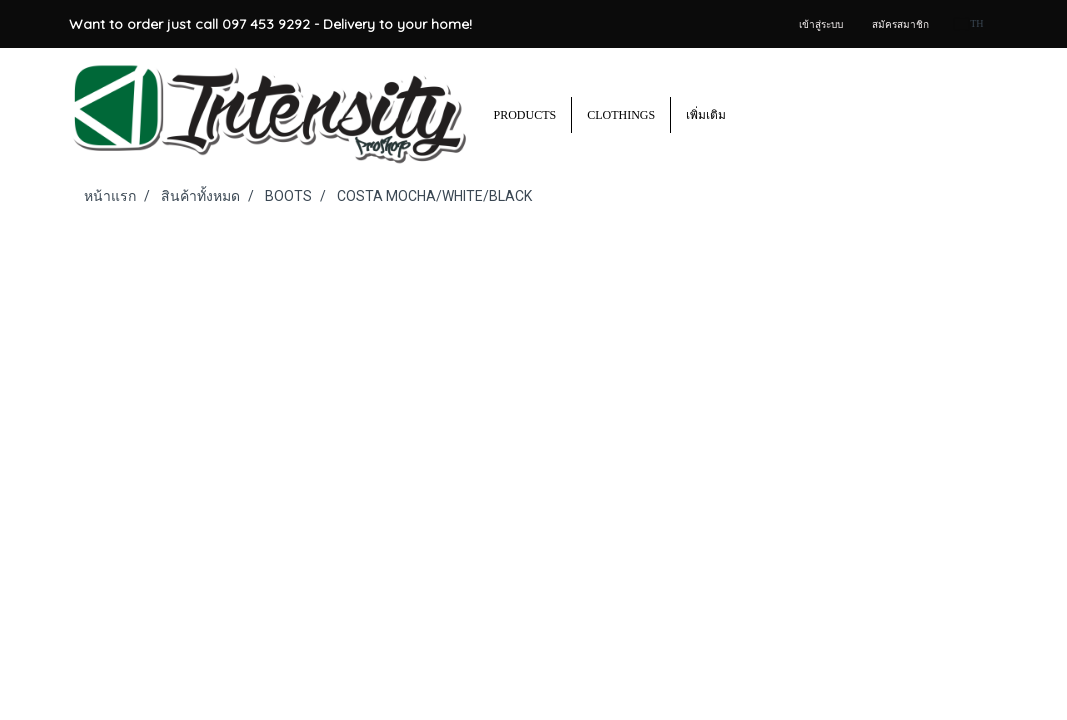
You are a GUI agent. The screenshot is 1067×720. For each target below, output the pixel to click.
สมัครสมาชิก (900, 24)
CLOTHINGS (621, 115)
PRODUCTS (525, 115)
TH (969, 23)
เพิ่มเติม (706, 115)
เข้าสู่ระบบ (821, 24)
